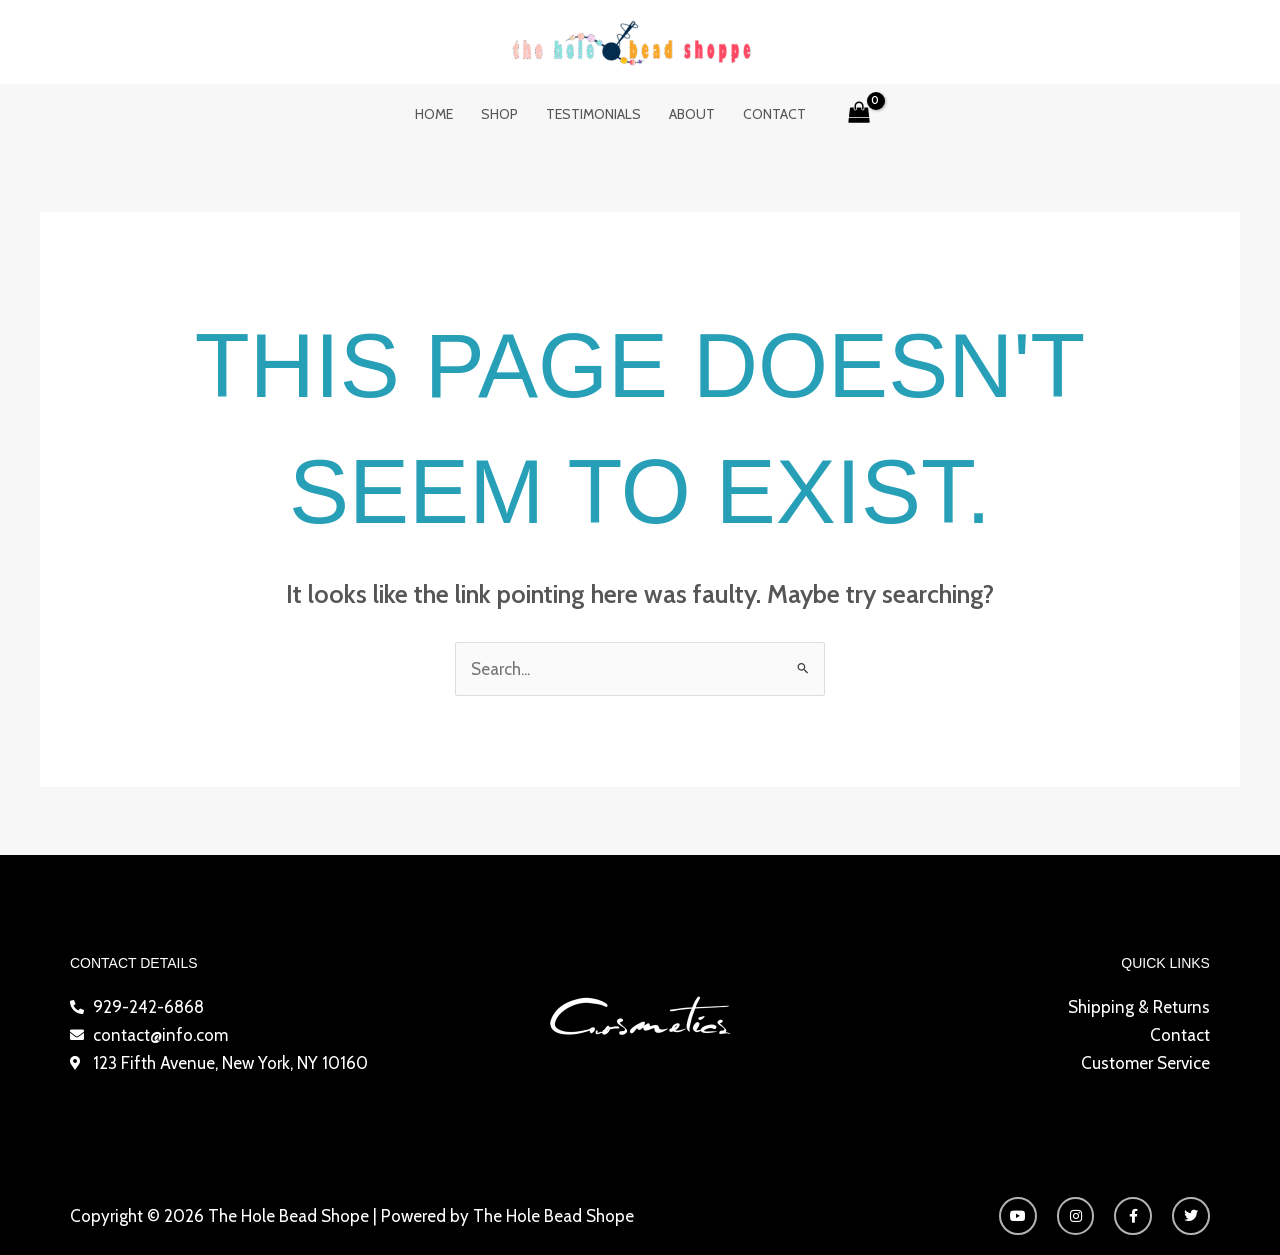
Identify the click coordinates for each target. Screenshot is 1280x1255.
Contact (774, 114)
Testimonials (593, 114)
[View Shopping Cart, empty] (860, 114)
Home (434, 114)
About (692, 114)
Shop (499, 114)
